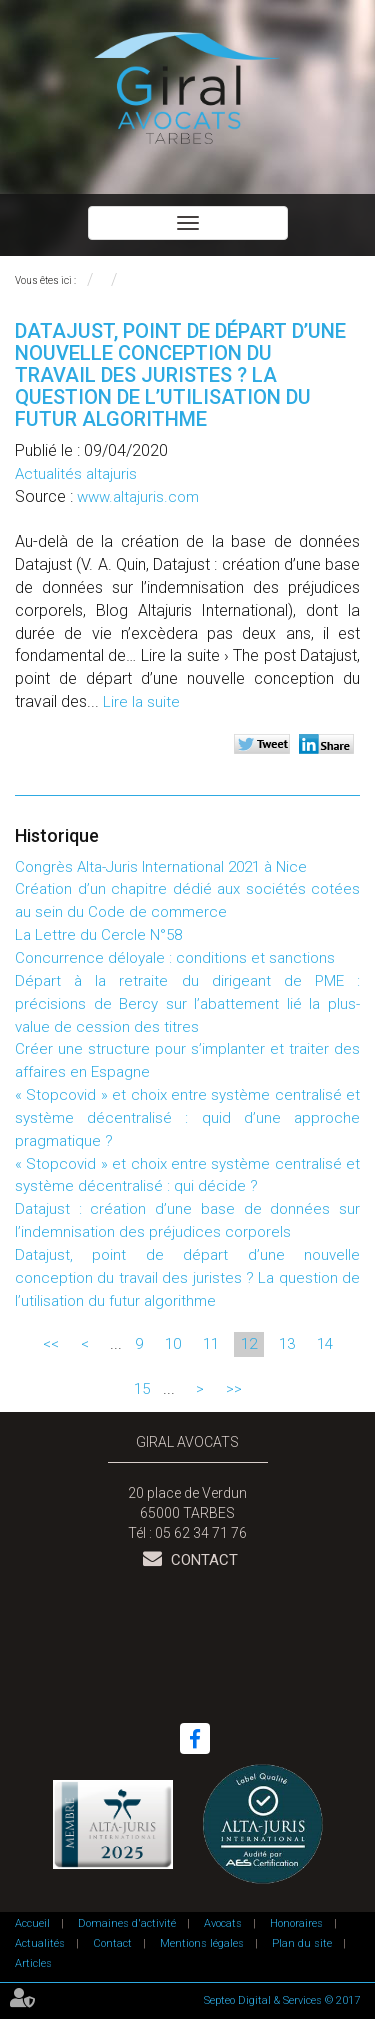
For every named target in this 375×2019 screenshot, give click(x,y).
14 (325, 1344)
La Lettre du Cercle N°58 (98, 935)
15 (142, 1389)
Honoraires (296, 1923)
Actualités (40, 1943)
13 (287, 1344)
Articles (33, 1963)
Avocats (223, 1923)
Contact (202, 1560)
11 (211, 1344)
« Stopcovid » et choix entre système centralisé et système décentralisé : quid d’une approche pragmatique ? (187, 1118)
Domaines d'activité (127, 1923)
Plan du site (302, 1943)
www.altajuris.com (138, 497)
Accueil (32, 1923)
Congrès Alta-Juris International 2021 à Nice (161, 867)
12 (249, 1344)
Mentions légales (202, 1943)
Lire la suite (141, 702)
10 (173, 1344)
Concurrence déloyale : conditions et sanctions (175, 958)
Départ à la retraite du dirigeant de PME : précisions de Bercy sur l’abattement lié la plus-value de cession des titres (187, 1004)
